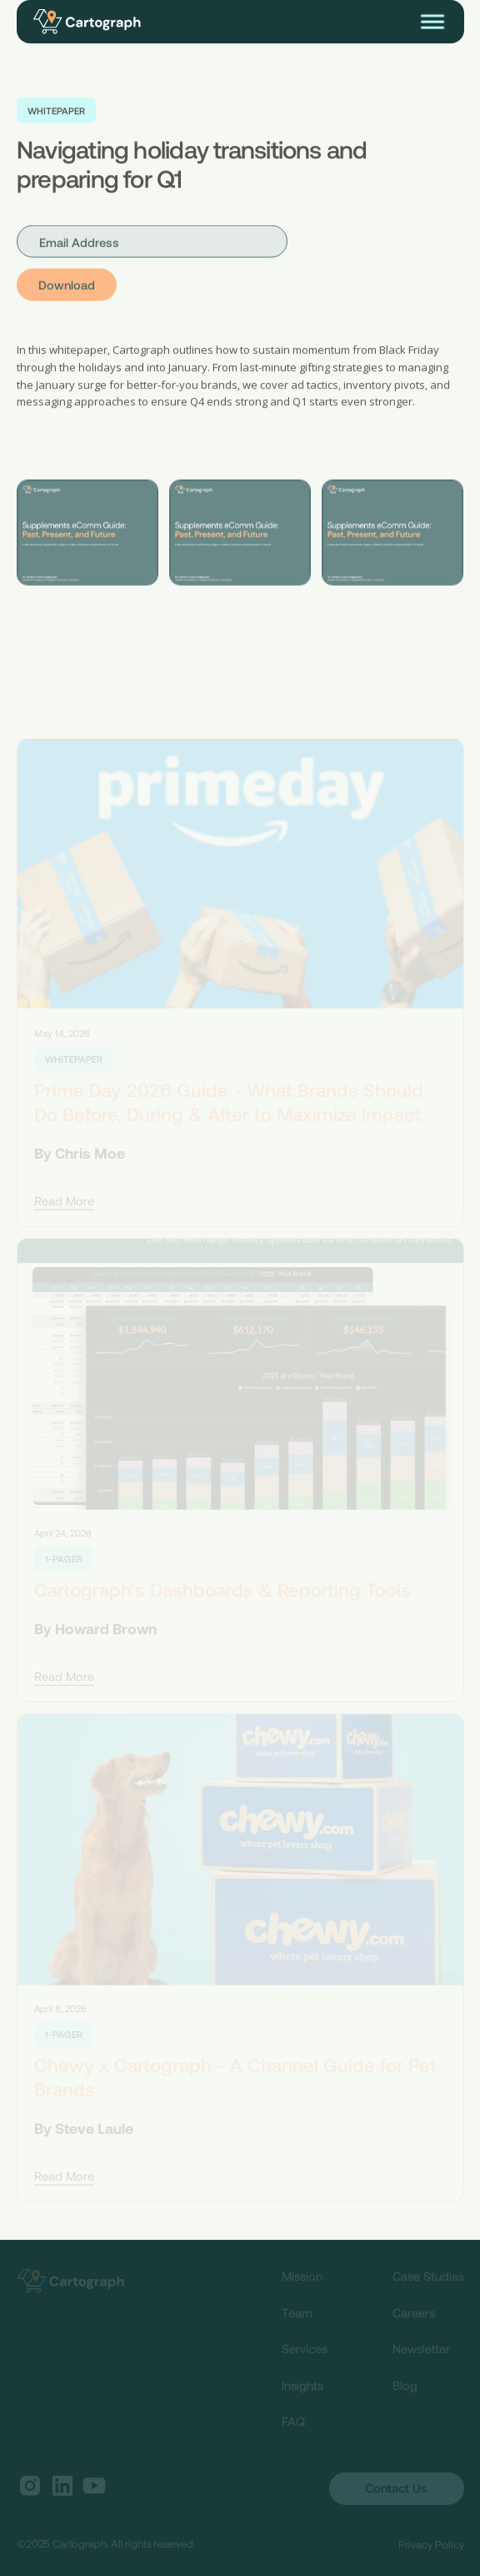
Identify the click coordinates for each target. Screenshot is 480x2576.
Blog (405, 2388)
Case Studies (428, 2279)
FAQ (293, 2424)
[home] (95, 21)
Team (297, 2315)
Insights (302, 2388)
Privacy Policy (431, 2546)
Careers (413, 2315)
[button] (433, 22)
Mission (302, 2279)
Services (305, 2351)
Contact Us (396, 2490)
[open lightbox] (87, 533)
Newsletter (421, 2351)
